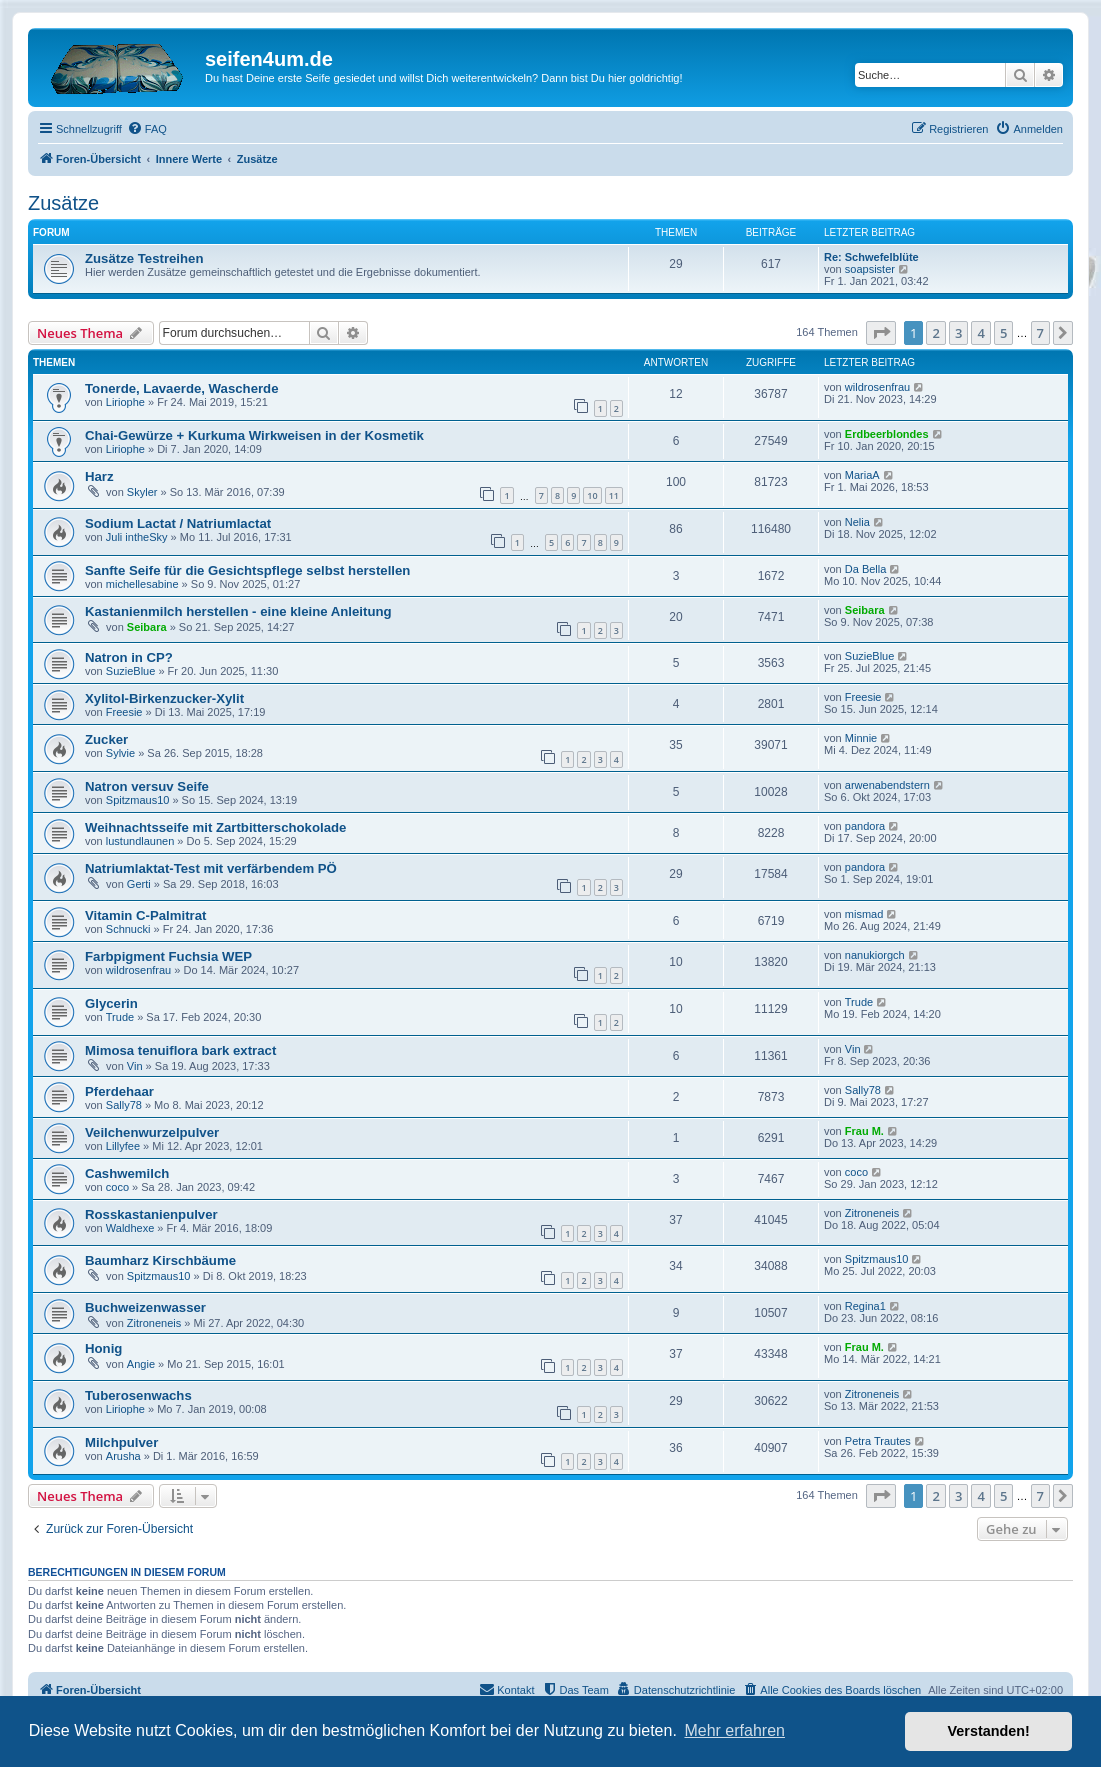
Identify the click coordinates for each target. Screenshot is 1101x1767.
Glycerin (111, 1003)
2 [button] (935, 333)
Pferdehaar (119, 1091)
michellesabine (142, 584)
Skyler (142, 492)
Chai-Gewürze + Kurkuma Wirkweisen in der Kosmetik (254, 435)
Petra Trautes (878, 1441)
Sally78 (124, 1105)
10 (592, 495)
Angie (141, 1364)
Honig (103, 1348)
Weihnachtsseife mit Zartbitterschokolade (215, 827)
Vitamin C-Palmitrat (145, 915)
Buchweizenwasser (145, 1307)
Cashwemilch (127, 1173)
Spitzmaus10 (138, 800)
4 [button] (980, 333)
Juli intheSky (137, 537)
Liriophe (125, 402)
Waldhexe (130, 1228)
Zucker (106, 739)
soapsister (870, 269)
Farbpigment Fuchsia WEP (168, 956)
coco (117, 1187)
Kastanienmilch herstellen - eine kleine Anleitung (238, 611)
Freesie (124, 712)
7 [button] (1040, 333)
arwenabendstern (887, 785)
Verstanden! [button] (989, 1731)
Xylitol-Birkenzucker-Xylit (164, 698)
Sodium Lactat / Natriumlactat (178, 523)
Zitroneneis (872, 1213)
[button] (881, 333)
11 (614, 495)
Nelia (857, 522)
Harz (99, 476)
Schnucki (128, 929)
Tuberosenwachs (138, 1395)
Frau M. (864, 1131)
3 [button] (958, 333)
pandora (865, 826)
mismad (864, 914)
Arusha (123, 1456)
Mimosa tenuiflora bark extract (180, 1050)
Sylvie (120, 753)
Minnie (861, 738)
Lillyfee (123, 1146)
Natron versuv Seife (147, 786)
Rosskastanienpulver (151, 1214)
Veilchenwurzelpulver (152, 1132)
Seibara (147, 627)
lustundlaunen (140, 841)
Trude (120, 1017)
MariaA (862, 475)
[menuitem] (147, 129)
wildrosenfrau (877, 387)
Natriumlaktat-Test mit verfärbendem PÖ (211, 868)
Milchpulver (121, 1442)
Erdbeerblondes (887, 434)
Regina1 (865, 1306)
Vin (135, 1066)
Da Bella (866, 569)
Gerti (139, 884)
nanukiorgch (875, 955)
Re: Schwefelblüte (871, 257)
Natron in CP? (129, 657)
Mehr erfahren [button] (734, 1730)
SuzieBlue (131, 671)
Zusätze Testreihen (144, 258)
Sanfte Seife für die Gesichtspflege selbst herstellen (247, 570)
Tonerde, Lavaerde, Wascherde (181, 388)
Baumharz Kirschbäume (160, 1260)
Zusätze (63, 203)
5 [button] (1003, 333)
